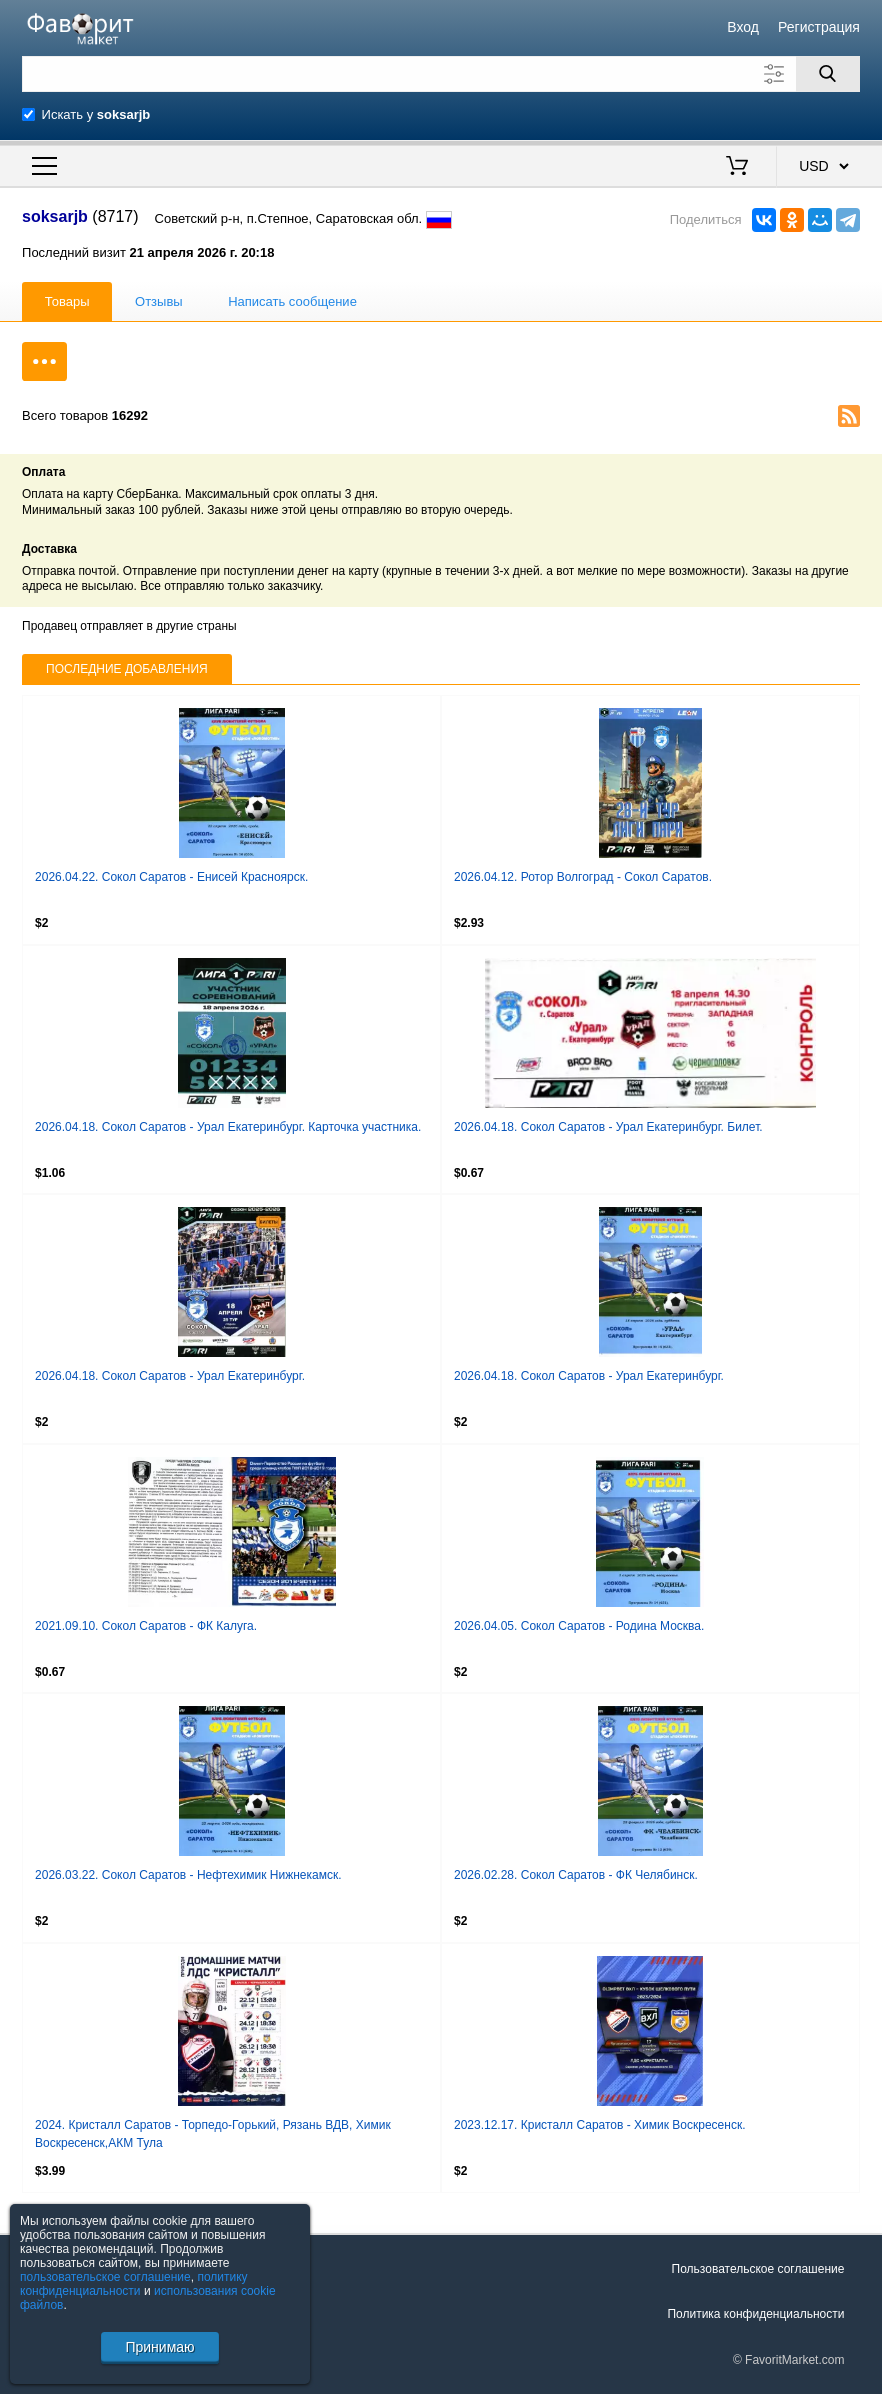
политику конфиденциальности (134, 2284)
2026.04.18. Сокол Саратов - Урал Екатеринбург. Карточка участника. (228, 1127)
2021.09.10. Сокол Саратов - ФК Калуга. (146, 1626)
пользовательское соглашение (105, 2277)
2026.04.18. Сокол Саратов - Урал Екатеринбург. (170, 1376)
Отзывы (159, 301)
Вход (743, 27)
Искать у (96, 114)
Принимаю (159, 2347)
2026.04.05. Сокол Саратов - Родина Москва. (579, 1626)
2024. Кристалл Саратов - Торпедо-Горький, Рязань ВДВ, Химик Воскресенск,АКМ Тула (213, 2134)
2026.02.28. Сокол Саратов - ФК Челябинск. (576, 1875)
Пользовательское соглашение (758, 2269)
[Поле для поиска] (441, 74)
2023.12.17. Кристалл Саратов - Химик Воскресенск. (600, 2125)
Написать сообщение (292, 301)
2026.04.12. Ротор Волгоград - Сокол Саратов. (583, 877)
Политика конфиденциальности (755, 2314)
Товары (67, 301)
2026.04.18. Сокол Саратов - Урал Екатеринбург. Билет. (608, 1127)
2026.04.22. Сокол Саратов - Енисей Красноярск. (171, 877)
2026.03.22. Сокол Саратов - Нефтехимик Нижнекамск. (188, 1875)
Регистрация (819, 27)
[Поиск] (828, 74)
